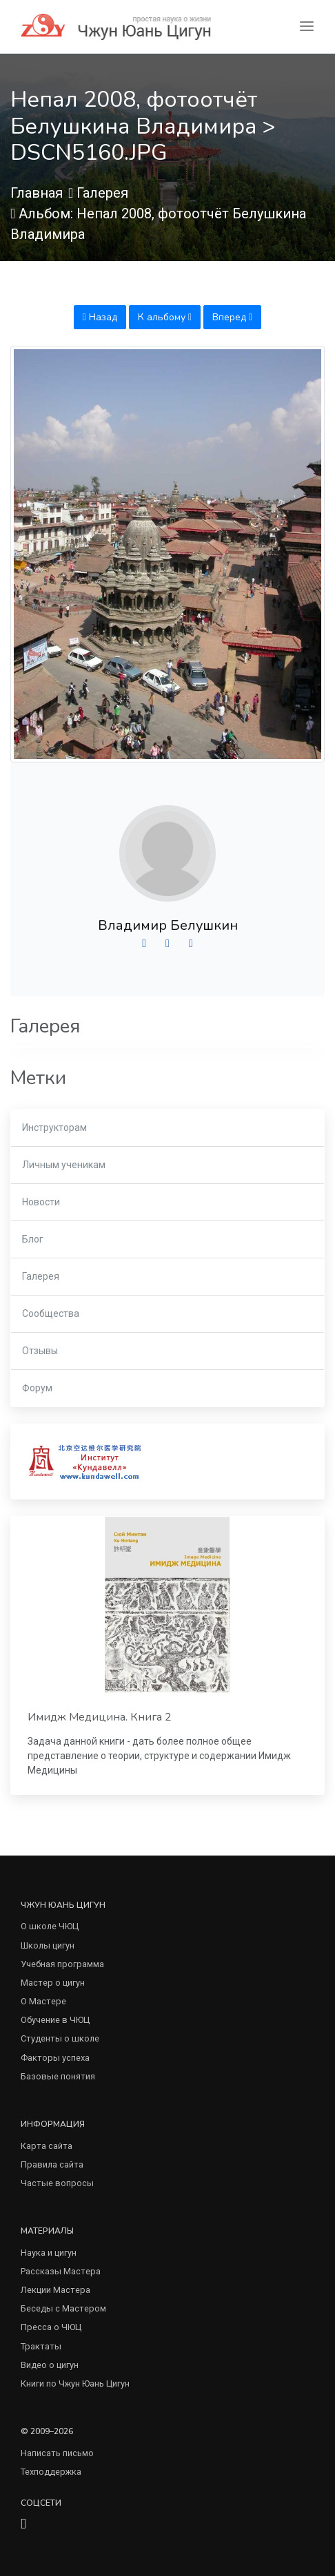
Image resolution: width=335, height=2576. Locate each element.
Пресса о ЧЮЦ (51, 2327)
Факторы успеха (55, 2058)
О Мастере (43, 2001)
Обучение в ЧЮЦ (55, 2020)
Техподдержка (51, 2471)
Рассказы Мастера (61, 2271)
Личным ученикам (63, 1164)
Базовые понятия (58, 2076)
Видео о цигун (50, 2365)
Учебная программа (62, 1964)
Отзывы (40, 1350)
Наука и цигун (49, 2252)
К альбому (165, 317)
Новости (41, 1201)
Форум (37, 1387)
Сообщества (50, 1313)
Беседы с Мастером (63, 2308)
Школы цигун (47, 1945)
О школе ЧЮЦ (50, 1926)
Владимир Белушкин (168, 925)
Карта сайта (46, 2146)
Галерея (102, 193)
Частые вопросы (57, 2183)
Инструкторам (54, 1127)
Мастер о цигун (53, 1982)
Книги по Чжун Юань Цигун (75, 2383)
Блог (32, 1239)
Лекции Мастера (55, 2290)
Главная (36, 193)
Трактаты (41, 2346)
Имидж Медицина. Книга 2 (100, 1717)
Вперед (232, 317)
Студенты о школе (60, 2038)
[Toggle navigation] (307, 26)
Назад (100, 317)
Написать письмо (57, 2453)
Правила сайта (52, 2164)
